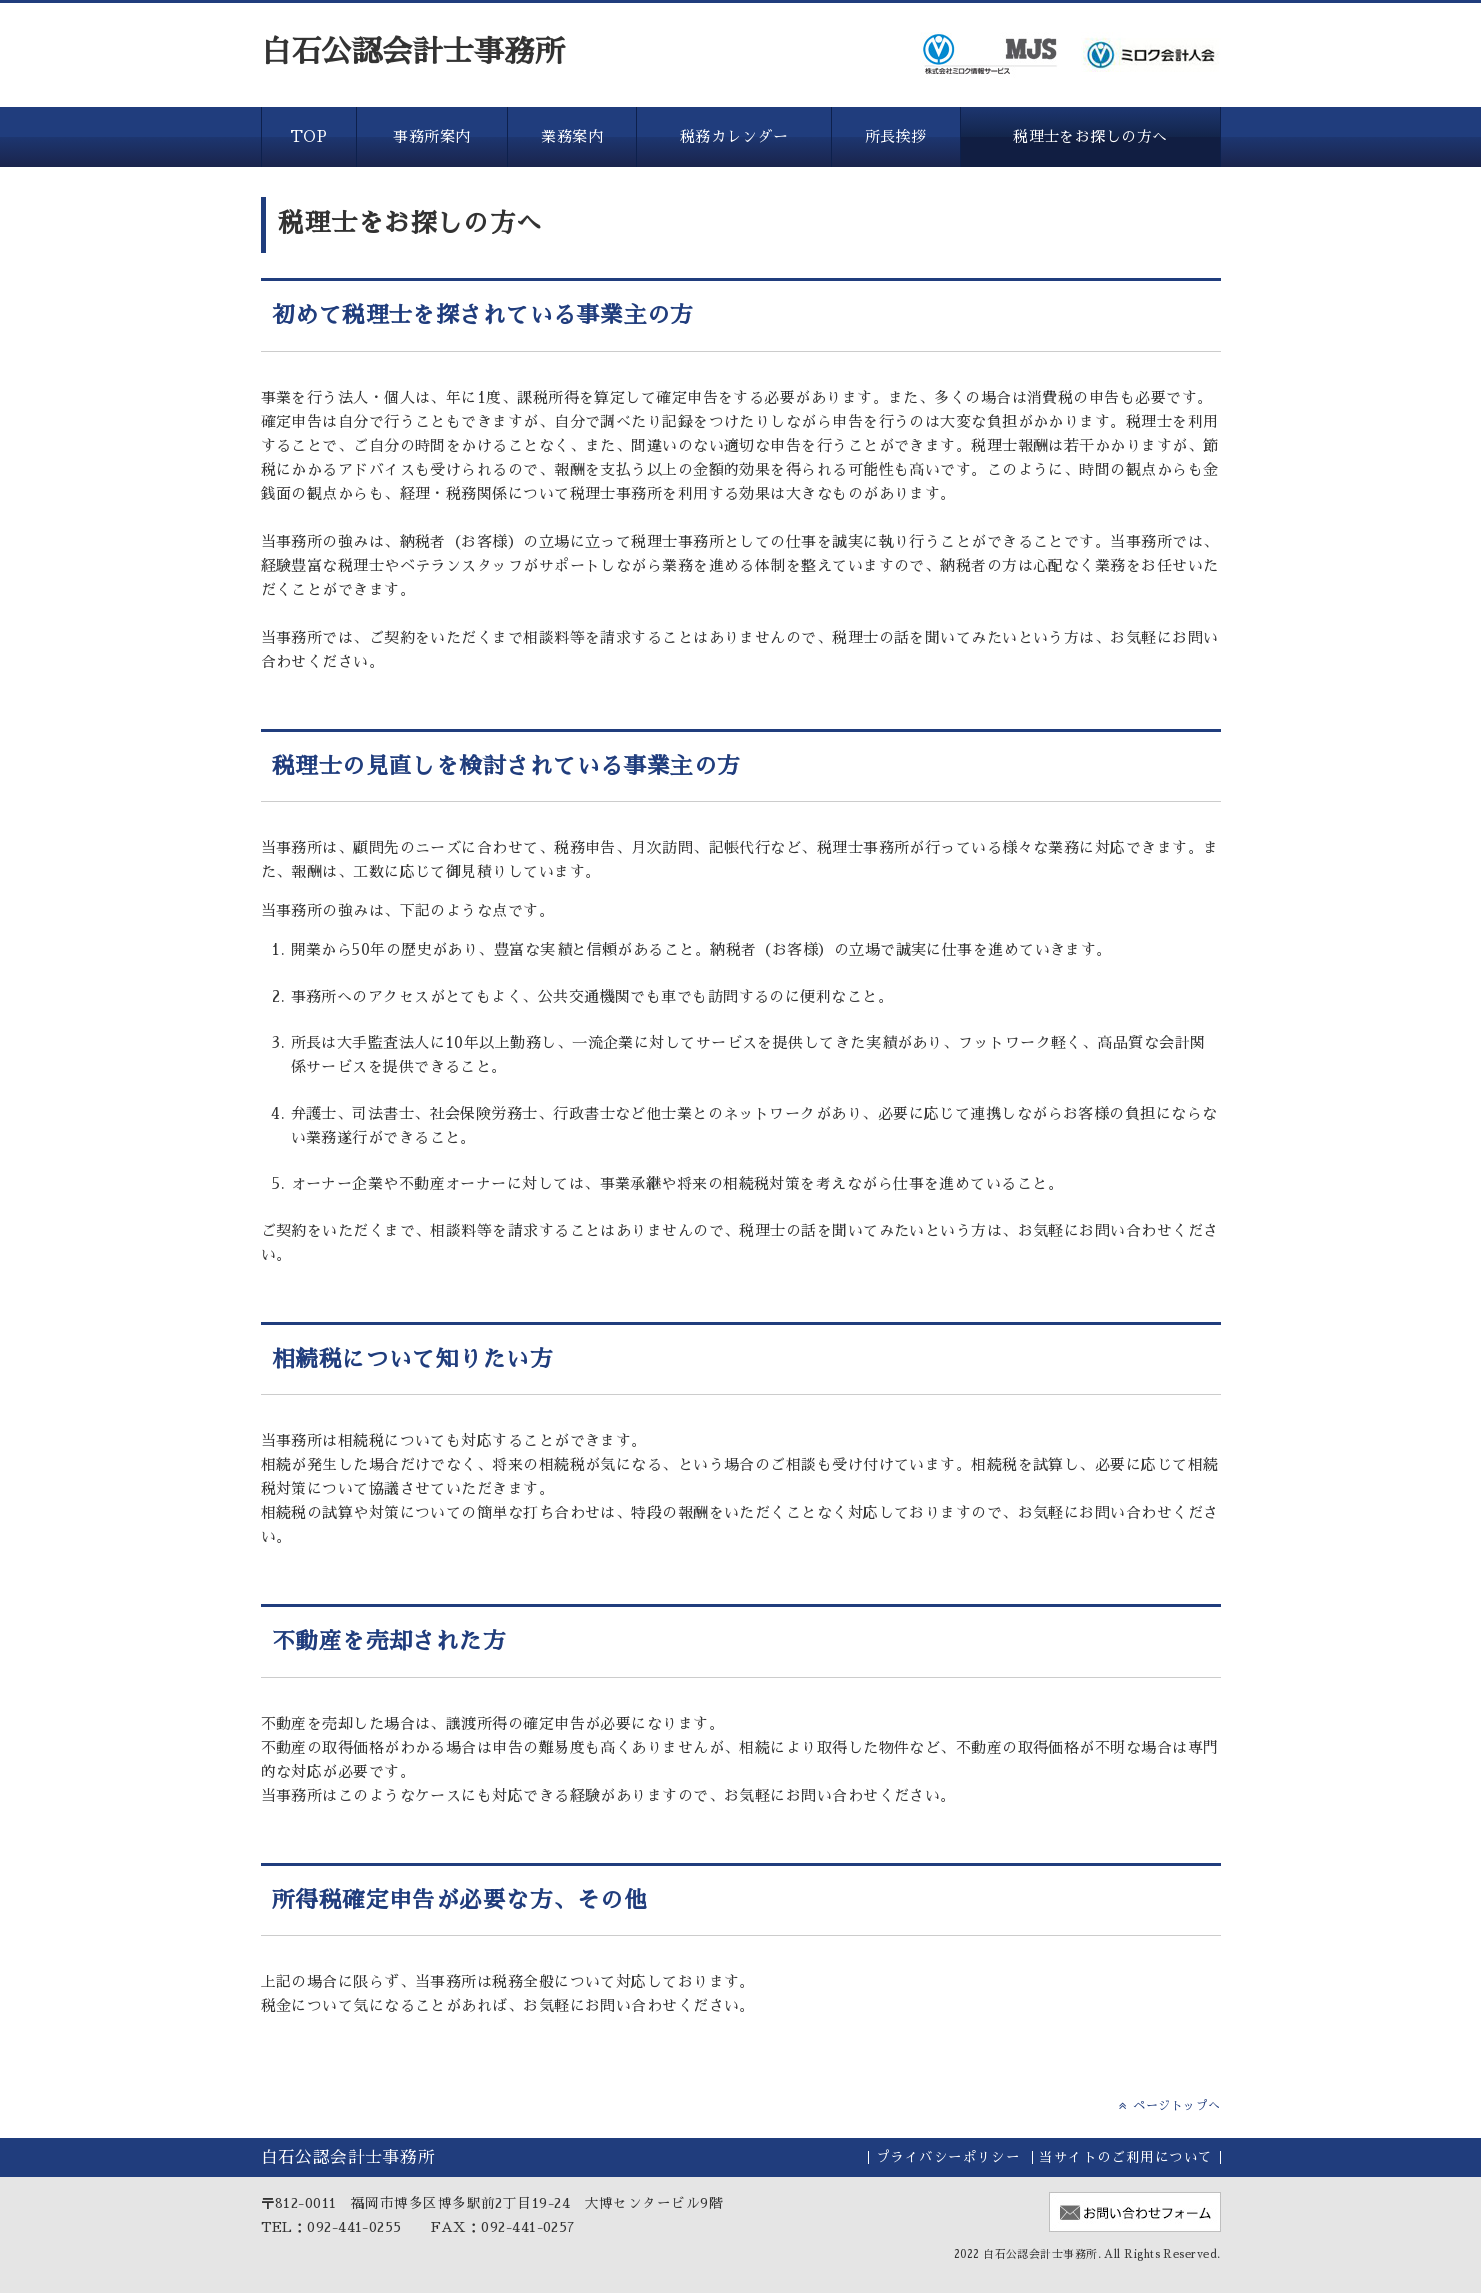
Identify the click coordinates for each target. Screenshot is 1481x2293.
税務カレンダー (734, 136)
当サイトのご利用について (1125, 2157)
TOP (308, 136)
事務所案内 (431, 136)
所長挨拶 (896, 136)
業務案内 (572, 136)
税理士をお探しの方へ (1090, 136)
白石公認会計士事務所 (413, 52)
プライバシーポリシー (948, 2157)
